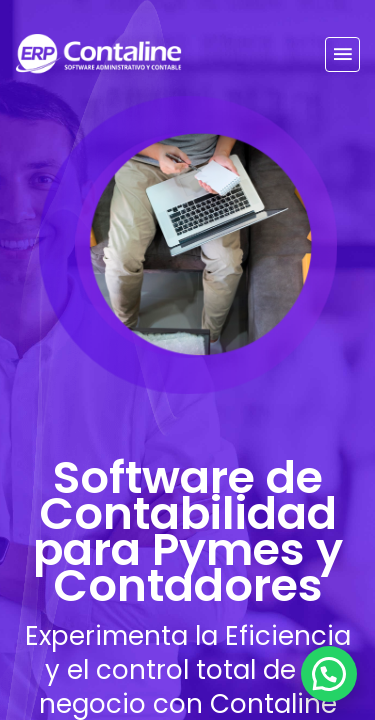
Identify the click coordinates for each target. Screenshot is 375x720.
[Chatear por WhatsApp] (329, 674)
